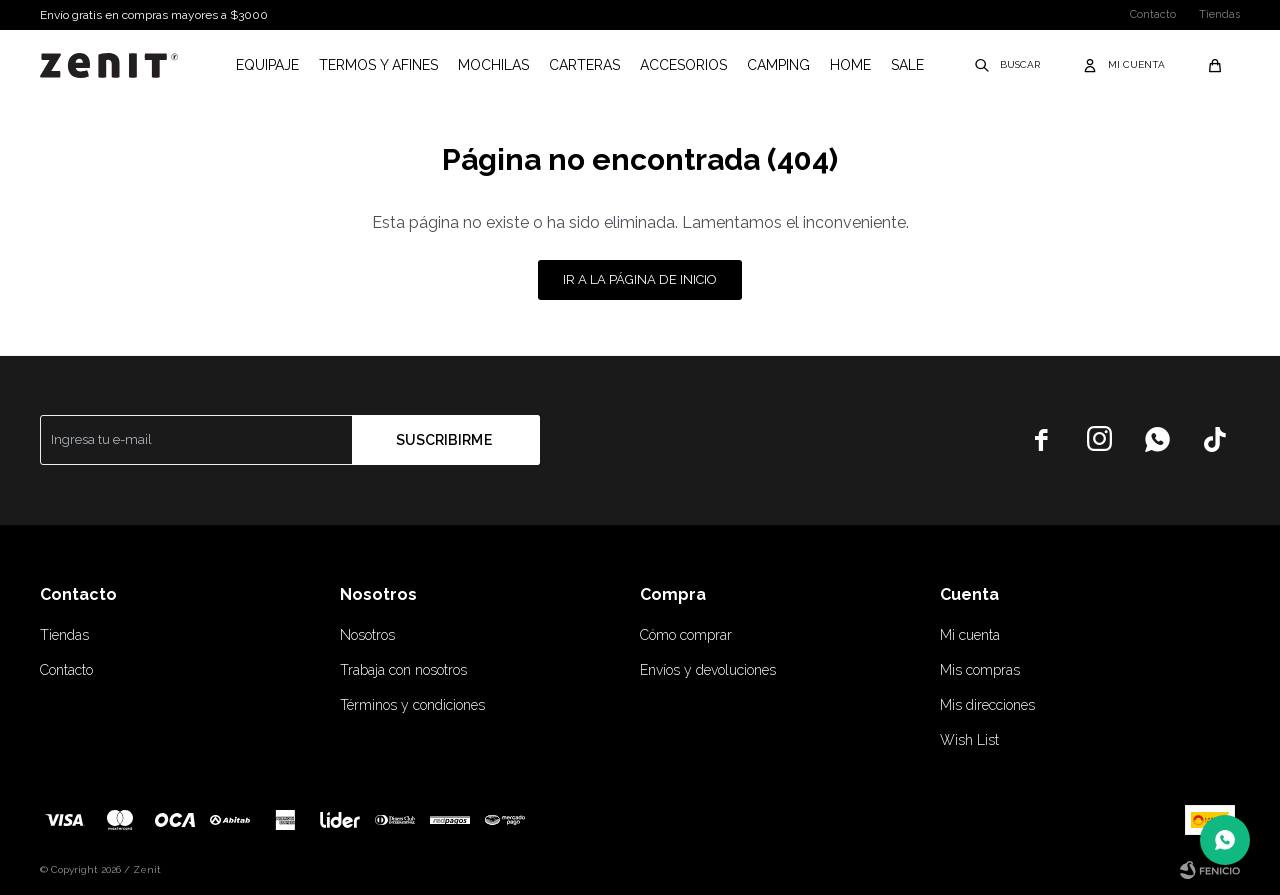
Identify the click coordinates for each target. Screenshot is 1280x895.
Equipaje (267, 65)
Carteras (584, 65)
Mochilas (493, 65)
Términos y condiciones (412, 705)
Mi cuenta (970, 635)
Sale (907, 65)
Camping (778, 65)
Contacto (1153, 14)
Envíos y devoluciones (708, 670)
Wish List (969, 740)
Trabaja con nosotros (403, 670)
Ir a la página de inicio (640, 279)
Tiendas (1219, 14)
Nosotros (367, 635)
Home (850, 65)
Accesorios (683, 65)
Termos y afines (378, 65)
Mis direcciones (987, 705)
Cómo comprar (686, 635)
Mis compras (980, 670)
